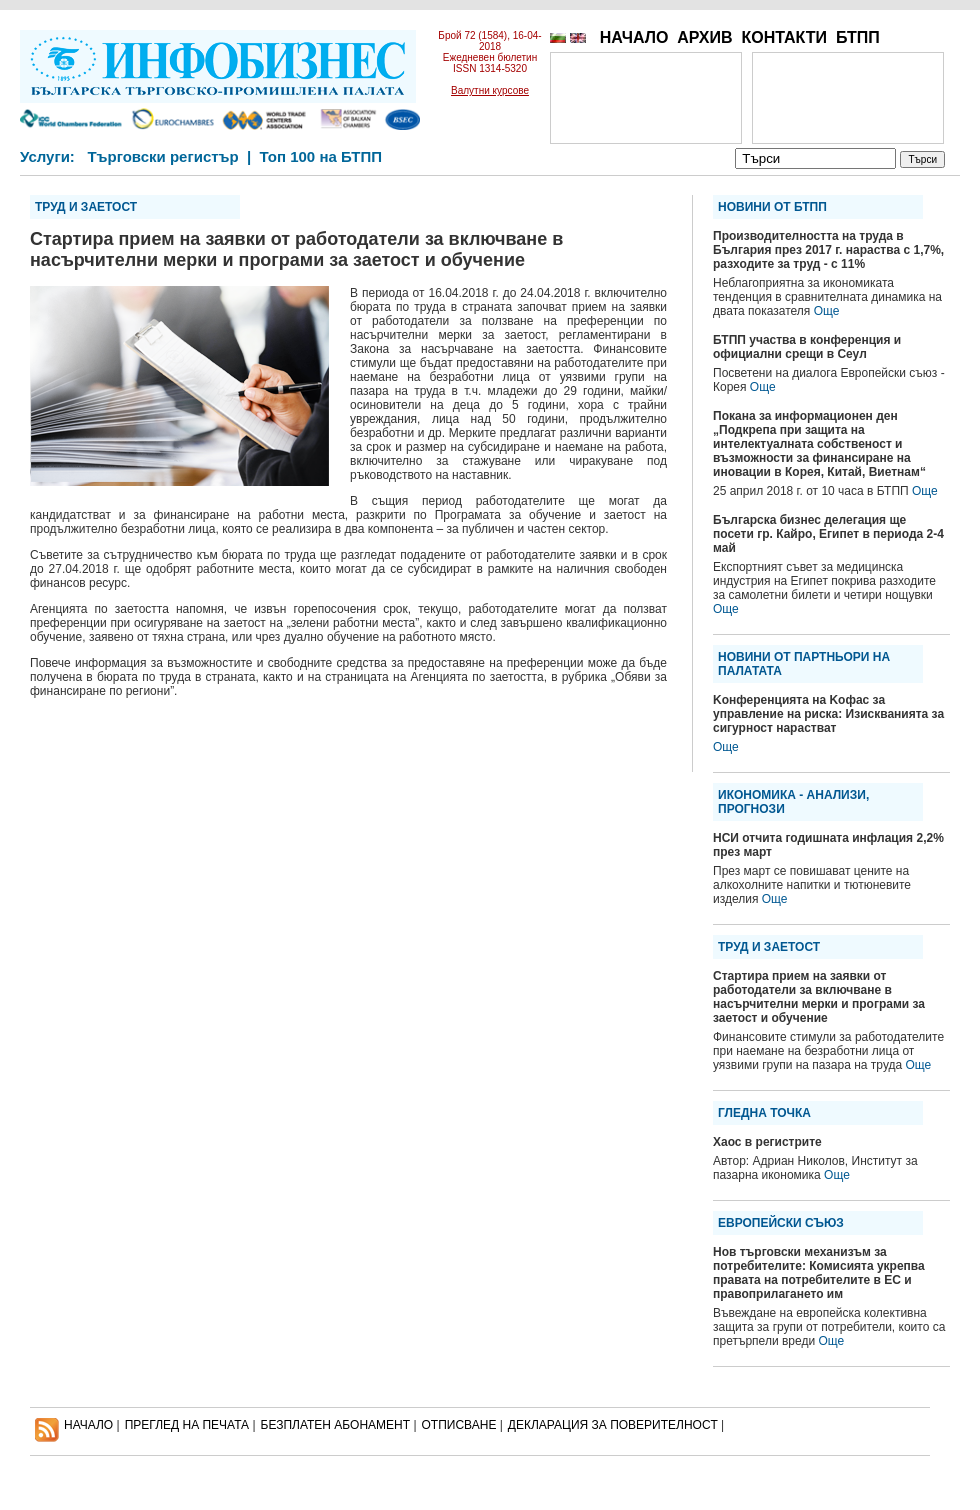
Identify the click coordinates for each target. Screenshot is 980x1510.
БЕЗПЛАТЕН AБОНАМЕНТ (336, 1425)
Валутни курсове (490, 90)
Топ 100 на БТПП (321, 156)
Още (827, 311)
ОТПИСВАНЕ (459, 1425)
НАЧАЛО (634, 37)
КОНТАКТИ (784, 37)
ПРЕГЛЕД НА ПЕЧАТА (187, 1425)
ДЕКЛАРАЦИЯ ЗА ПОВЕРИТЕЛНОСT (613, 1425)
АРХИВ (704, 37)
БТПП (858, 37)
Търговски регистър (162, 156)
